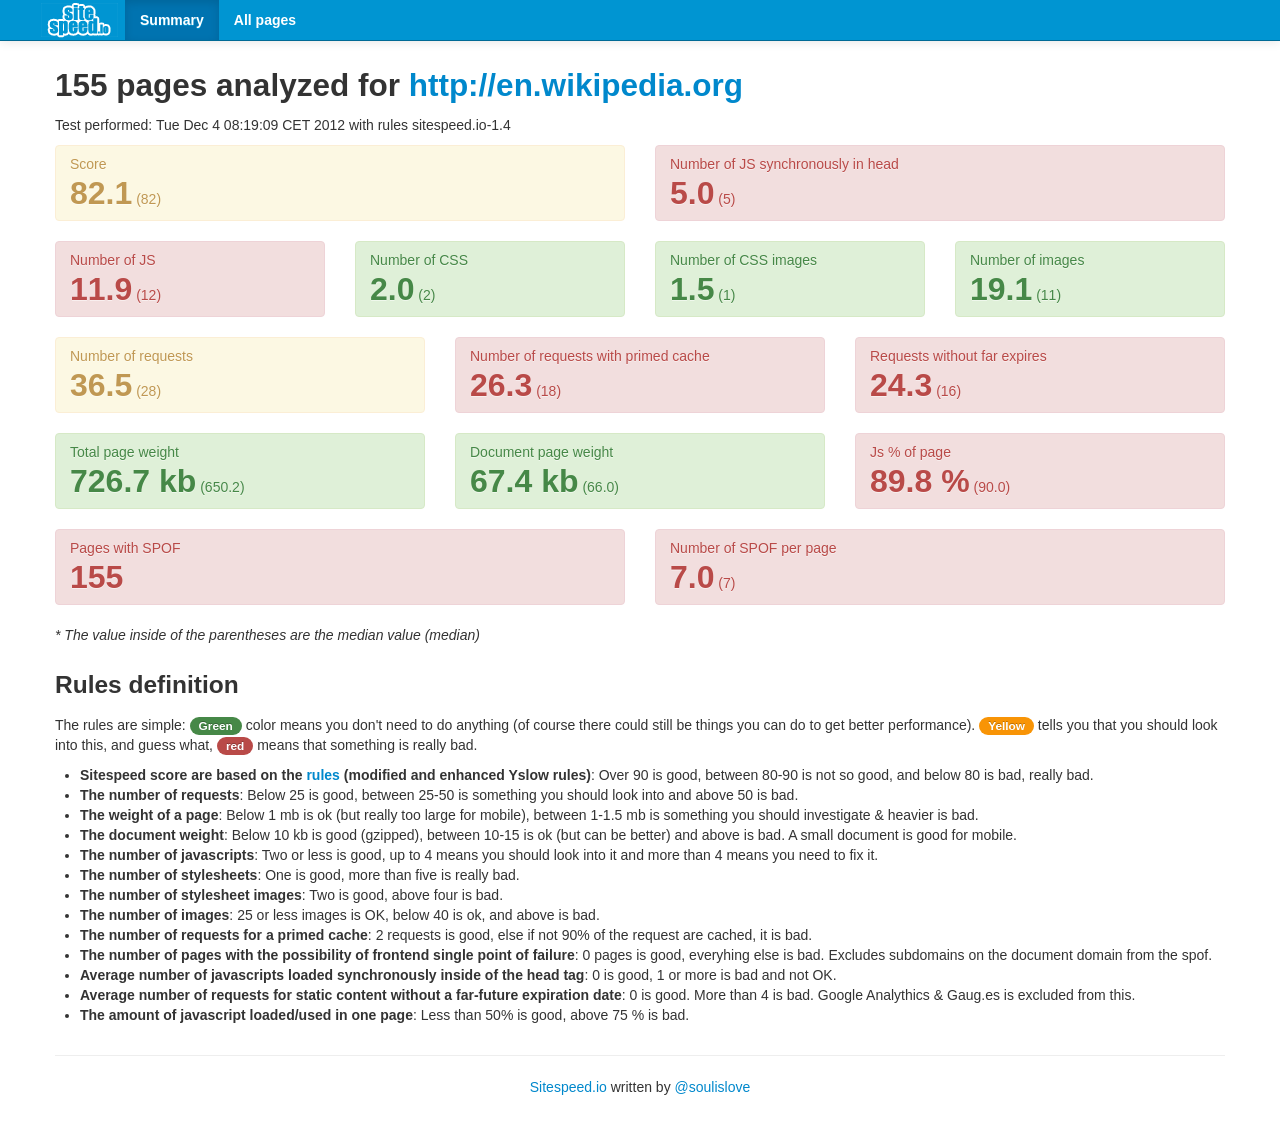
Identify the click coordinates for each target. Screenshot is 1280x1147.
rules (322, 775)
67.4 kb (524, 481)
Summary (172, 20)
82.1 (101, 193)
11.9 (101, 289)
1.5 (692, 289)
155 (96, 577)
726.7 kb (133, 481)
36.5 (101, 385)
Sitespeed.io (568, 1087)
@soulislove (713, 1087)
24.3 (901, 385)
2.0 (392, 289)
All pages (265, 20)
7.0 (692, 577)
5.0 (692, 193)
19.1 (1001, 289)
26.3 (501, 385)
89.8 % (920, 481)
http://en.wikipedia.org (576, 85)
